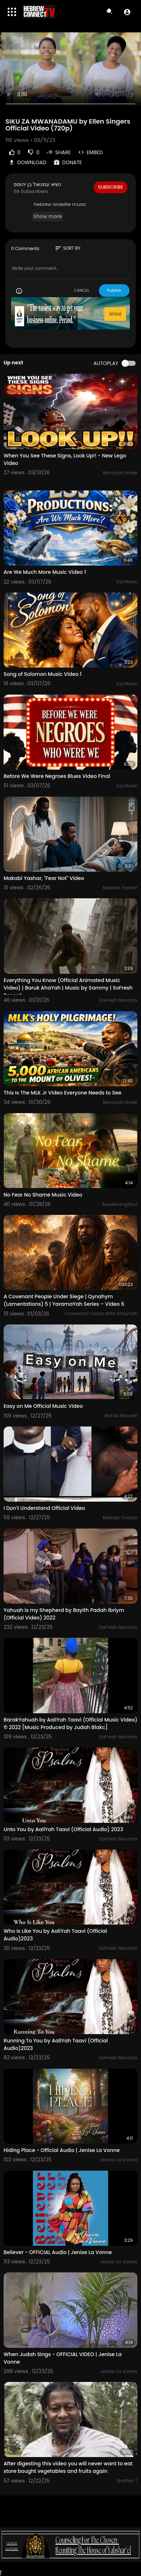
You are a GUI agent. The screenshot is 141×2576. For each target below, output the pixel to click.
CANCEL (81, 290)
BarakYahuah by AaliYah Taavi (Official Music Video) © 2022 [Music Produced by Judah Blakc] (70, 1723)
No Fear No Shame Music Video (43, 1194)
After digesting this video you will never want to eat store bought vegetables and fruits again (68, 2467)
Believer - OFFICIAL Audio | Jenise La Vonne (58, 2252)
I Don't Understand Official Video (44, 1508)
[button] (127, 12)
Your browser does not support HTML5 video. (70, 72)
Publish (114, 290)
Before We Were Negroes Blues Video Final (57, 776)
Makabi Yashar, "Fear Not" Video (44, 878)
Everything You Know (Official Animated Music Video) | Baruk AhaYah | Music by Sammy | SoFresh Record (68, 988)
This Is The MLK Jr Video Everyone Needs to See (62, 1092)
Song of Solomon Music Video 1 (43, 674)
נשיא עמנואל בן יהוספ (37, 184)
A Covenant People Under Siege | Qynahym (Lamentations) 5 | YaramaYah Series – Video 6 (64, 1300)
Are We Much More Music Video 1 (45, 572)
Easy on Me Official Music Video (43, 1406)
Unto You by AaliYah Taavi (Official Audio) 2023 (63, 1829)
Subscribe (110, 187)
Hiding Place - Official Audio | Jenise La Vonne (62, 2150)
